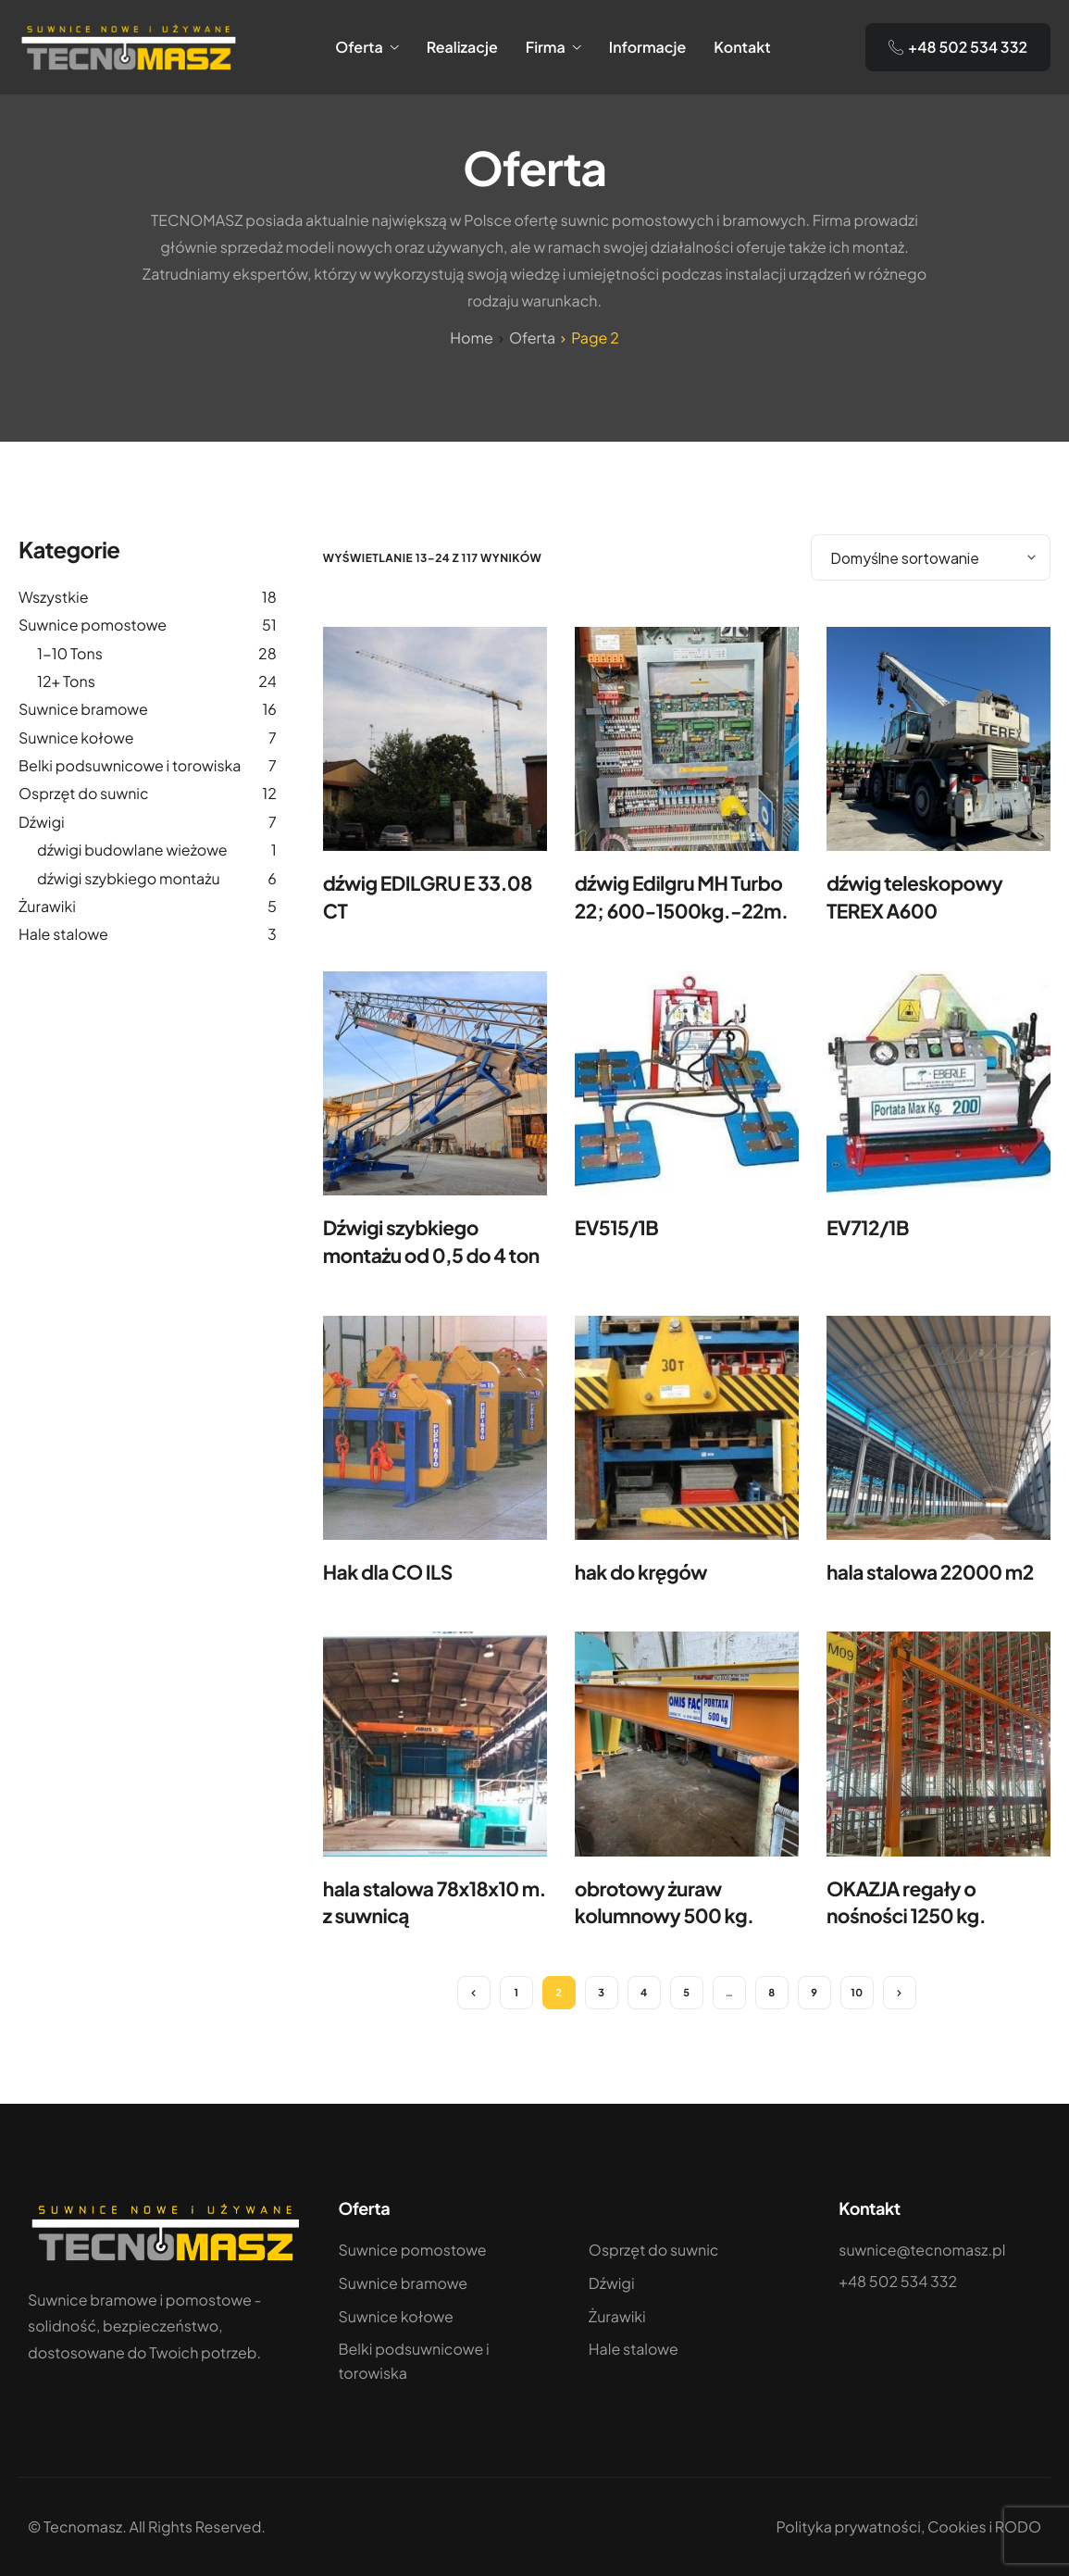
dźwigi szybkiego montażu (128, 878)
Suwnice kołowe (76, 737)
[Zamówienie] (930, 557)
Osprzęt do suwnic (84, 793)
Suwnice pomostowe (93, 624)
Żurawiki (47, 906)
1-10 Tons (70, 653)
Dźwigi (42, 822)
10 (857, 1993)
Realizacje (462, 47)
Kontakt (742, 47)
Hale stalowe (63, 934)
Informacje (647, 47)
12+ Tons (66, 681)
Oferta (367, 47)
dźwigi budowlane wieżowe (132, 849)
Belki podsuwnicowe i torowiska (130, 765)
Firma (553, 47)
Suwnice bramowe (83, 709)
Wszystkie (53, 596)
